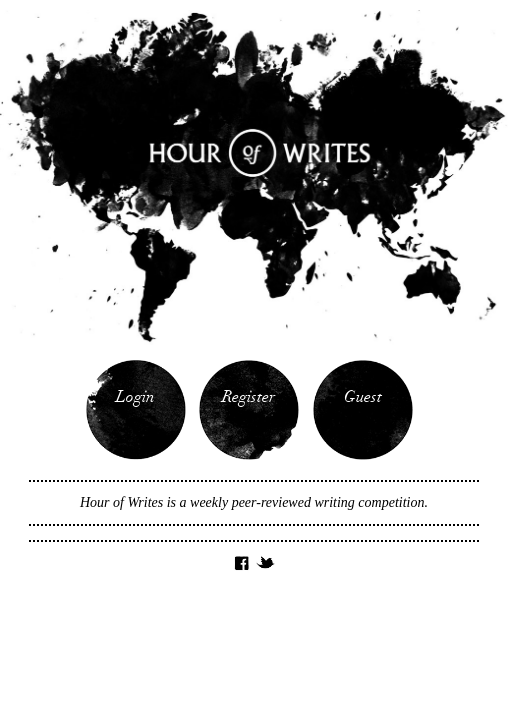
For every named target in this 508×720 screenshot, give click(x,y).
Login (135, 398)
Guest (363, 398)
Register (249, 398)
